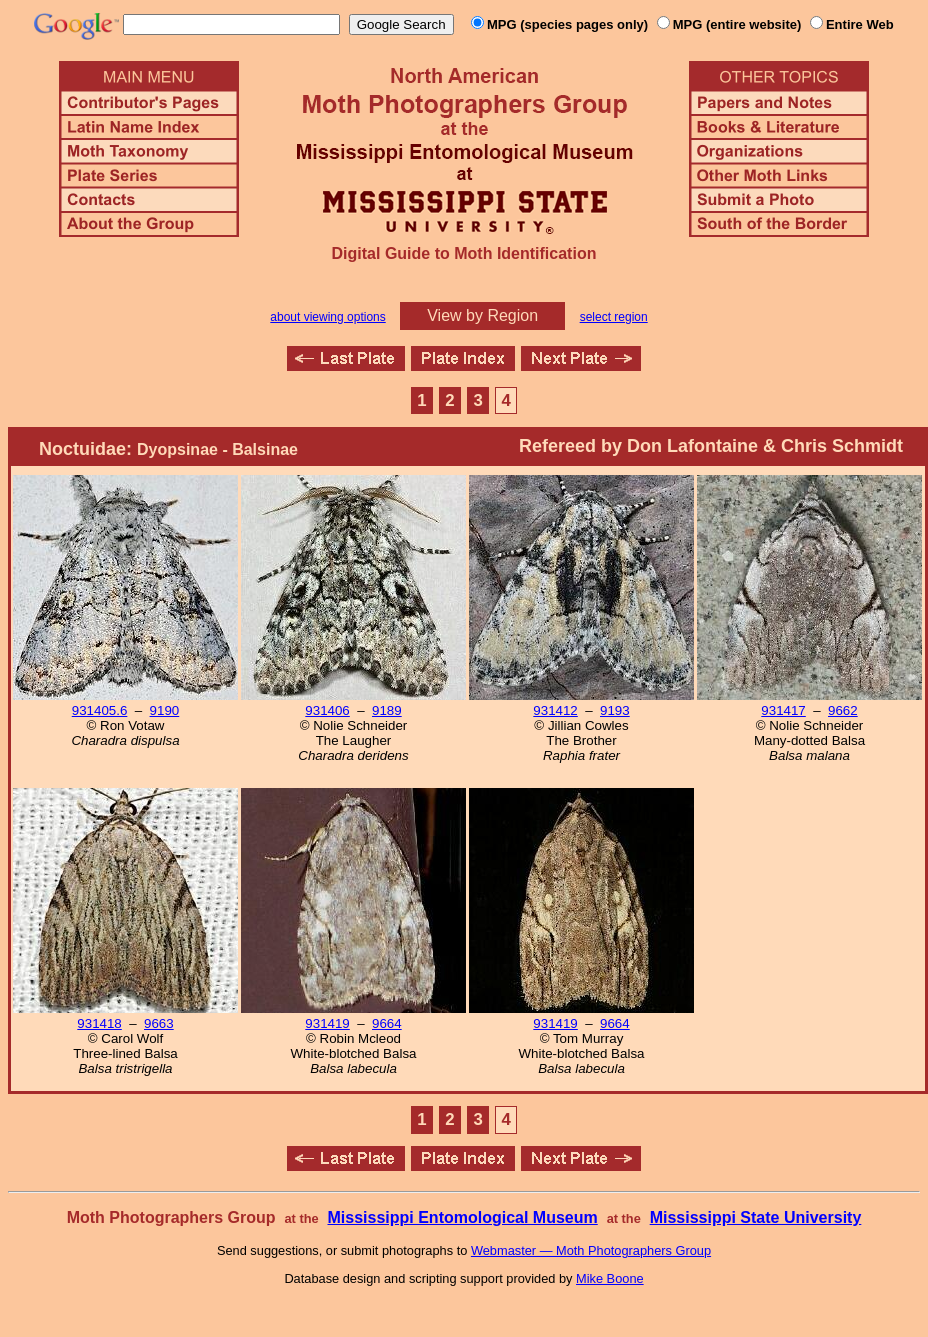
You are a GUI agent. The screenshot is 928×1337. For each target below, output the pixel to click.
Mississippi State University (756, 1217)
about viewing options (327, 317)
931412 (555, 710)
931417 (783, 710)
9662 (843, 710)
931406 (327, 710)
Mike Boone (610, 1278)
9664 (387, 1023)
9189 (387, 710)
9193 (615, 710)
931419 (327, 1023)
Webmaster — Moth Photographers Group (591, 1250)
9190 (165, 710)
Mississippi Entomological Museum (462, 1217)
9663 (159, 1023)
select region (614, 317)
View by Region (482, 315)
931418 (99, 1023)
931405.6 (100, 710)
